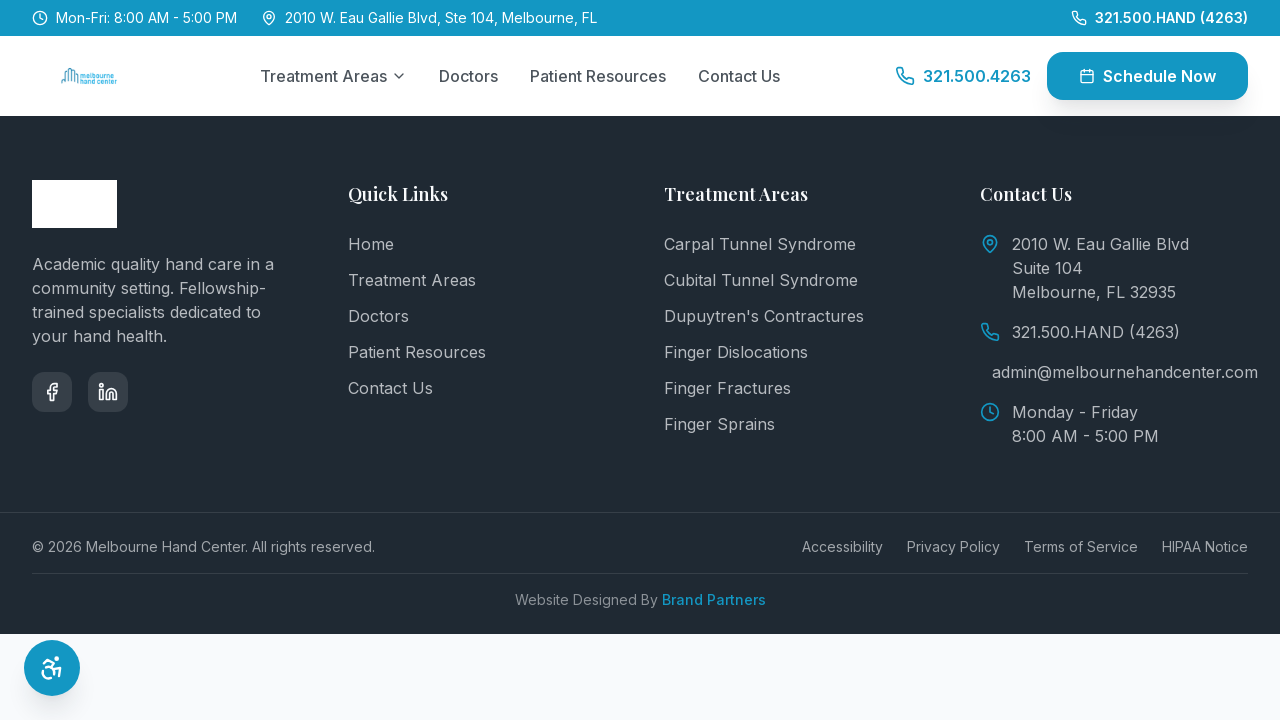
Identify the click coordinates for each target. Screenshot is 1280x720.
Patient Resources (598, 76)
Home (371, 244)
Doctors (468, 76)
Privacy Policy (953, 546)
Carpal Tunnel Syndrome (760, 244)
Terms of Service (1081, 546)
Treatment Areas (333, 76)
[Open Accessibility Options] (52, 668)
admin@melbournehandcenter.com (1120, 372)
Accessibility (842, 546)
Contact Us (739, 76)
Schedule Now (1147, 76)
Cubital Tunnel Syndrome (761, 280)
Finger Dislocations (736, 352)
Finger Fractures (727, 388)
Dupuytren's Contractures (764, 316)
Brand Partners (714, 599)
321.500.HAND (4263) (1080, 332)
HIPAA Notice (1205, 546)
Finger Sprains (719, 424)
